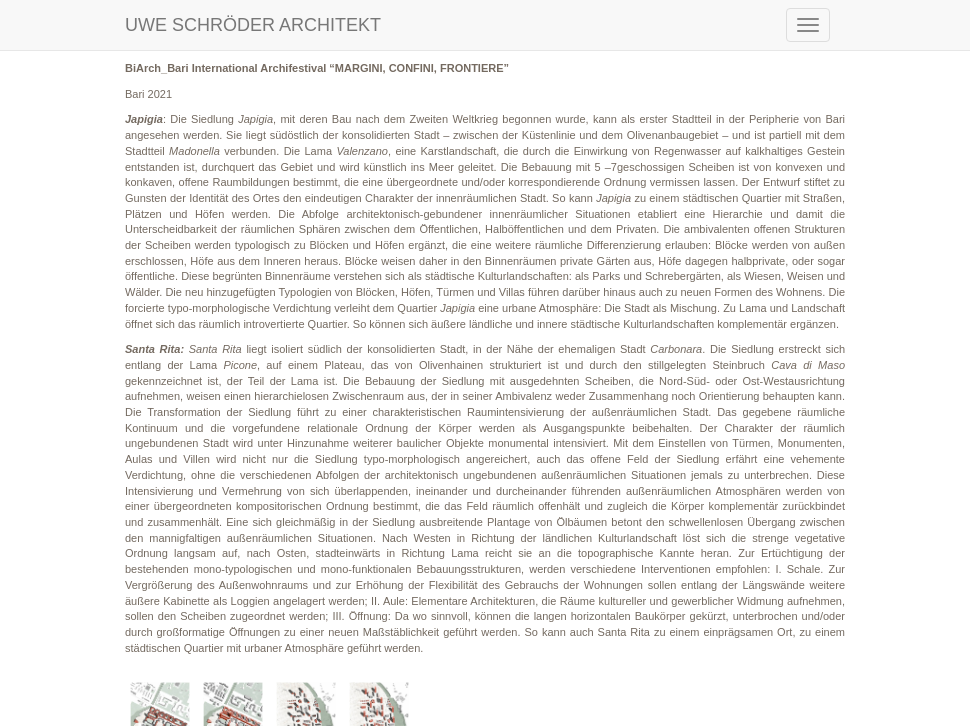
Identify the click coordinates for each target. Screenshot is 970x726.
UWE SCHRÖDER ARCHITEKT (253, 25)
